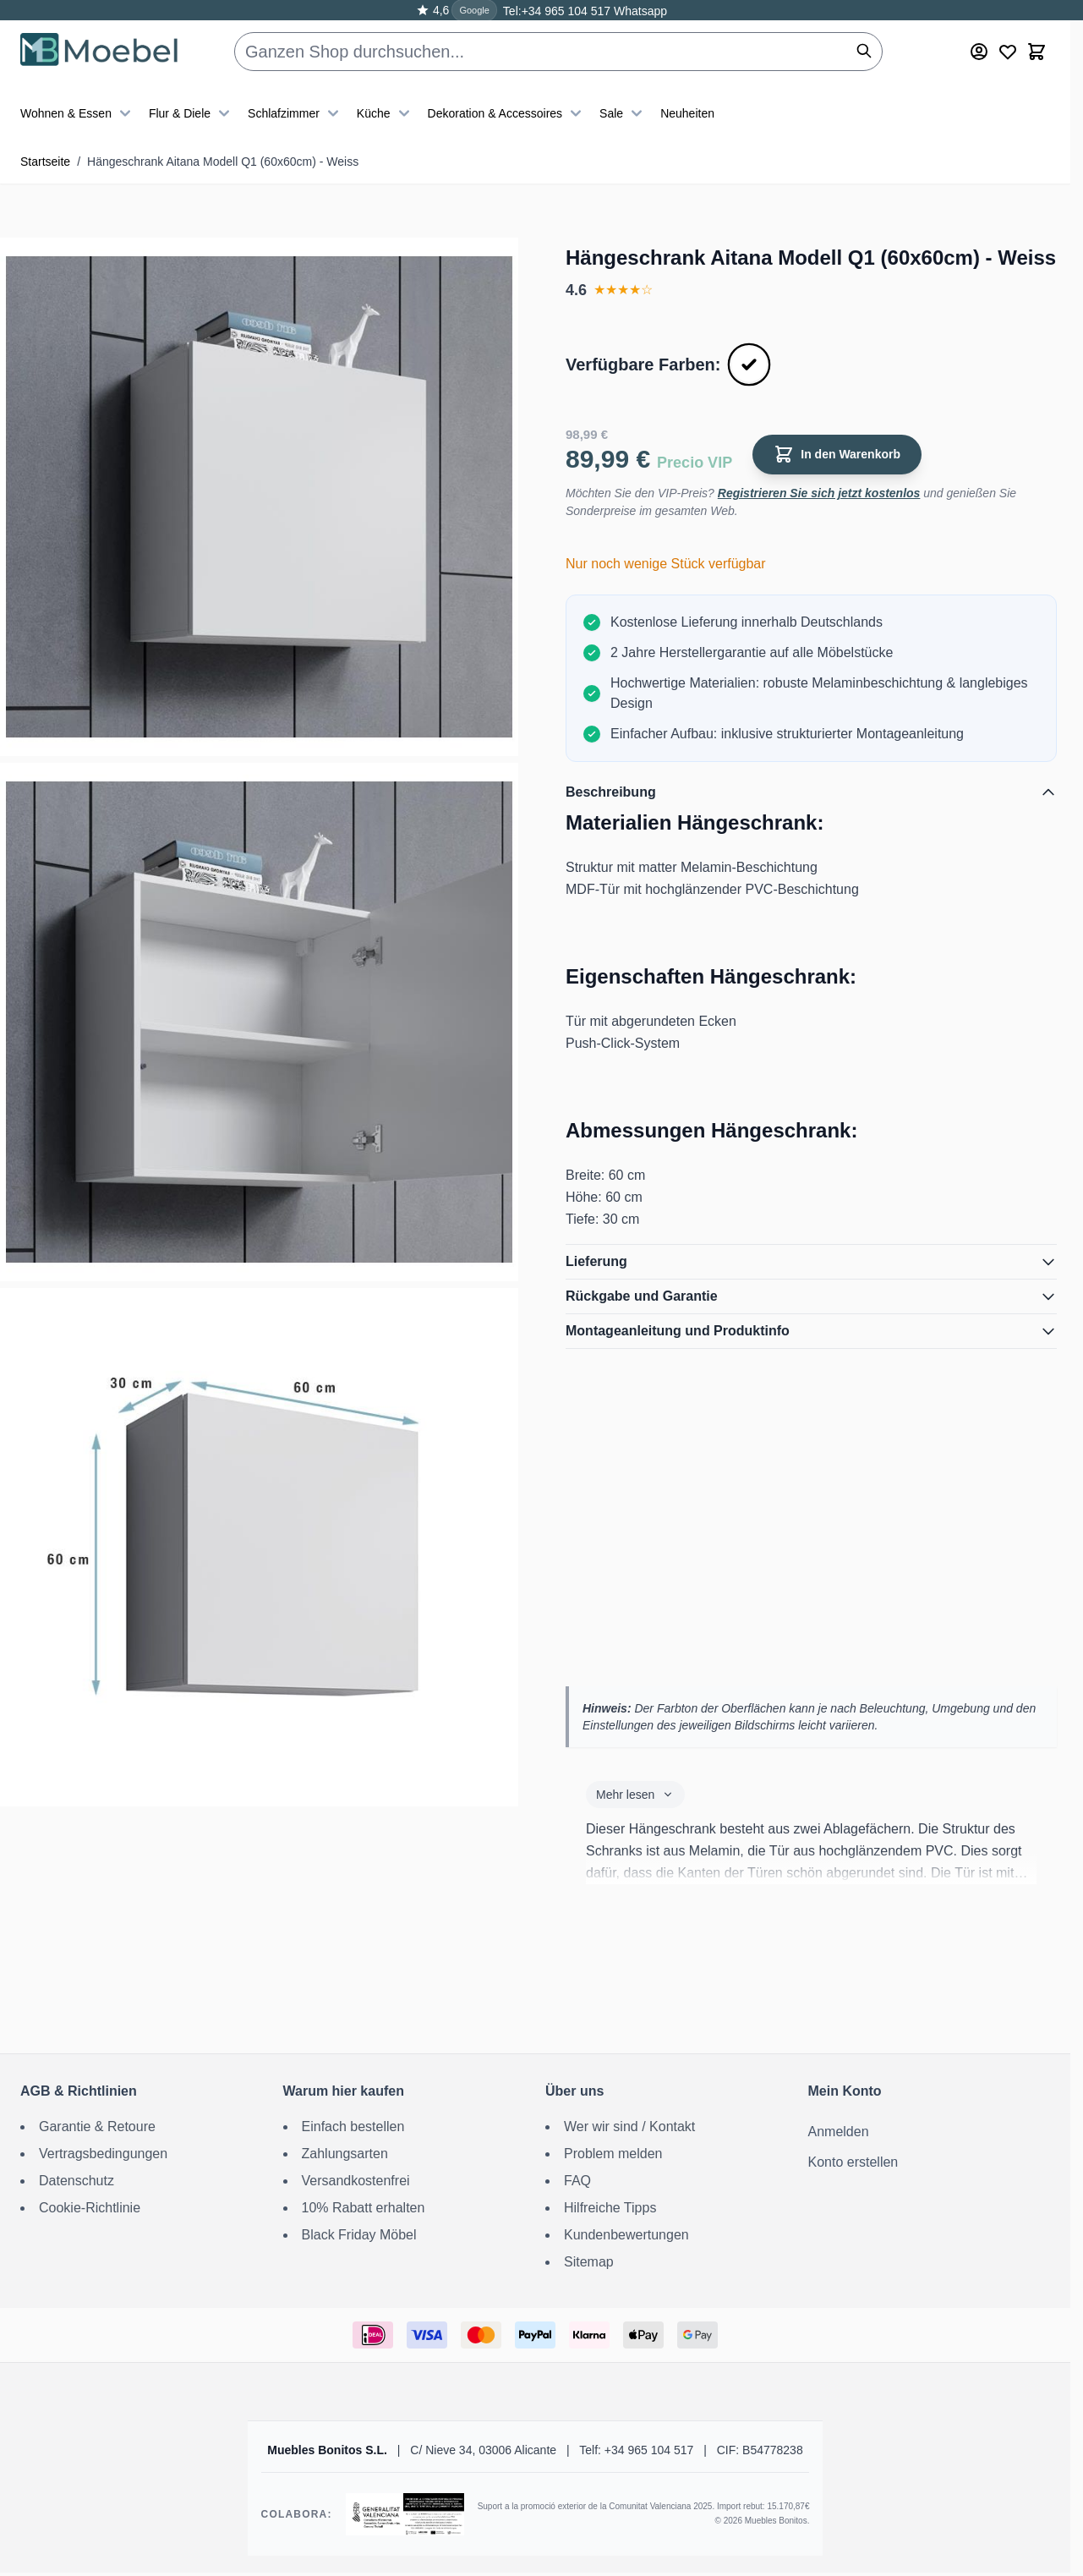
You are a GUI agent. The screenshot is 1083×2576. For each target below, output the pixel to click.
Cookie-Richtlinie (89, 2208)
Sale (623, 113)
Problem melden (613, 2153)
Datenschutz (76, 2180)
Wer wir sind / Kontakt (629, 2126)
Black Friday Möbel (359, 2235)
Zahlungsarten (345, 2153)
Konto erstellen (853, 2162)
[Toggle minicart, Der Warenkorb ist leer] (1036, 51)
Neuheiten (687, 113)
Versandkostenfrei (356, 2180)
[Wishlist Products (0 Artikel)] (1007, 51)
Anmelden (838, 2131)
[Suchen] (864, 50)
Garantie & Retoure (97, 2126)
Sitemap (589, 2262)
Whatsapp (638, 11)
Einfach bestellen (353, 2126)
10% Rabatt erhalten (363, 2208)
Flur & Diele (191, 113)
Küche (385, 113)
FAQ (577, 2180)
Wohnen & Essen (77, 113)
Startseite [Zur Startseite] (45, 161)
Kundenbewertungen (626, 2235)
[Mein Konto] (979, 51)
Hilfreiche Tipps (610, 2208)
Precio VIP (694, 462)
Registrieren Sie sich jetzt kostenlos (819, 493)
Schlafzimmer (295, 113)
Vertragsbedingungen (103, 2153)
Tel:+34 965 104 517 (556, 11)
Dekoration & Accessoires (507, 113)
